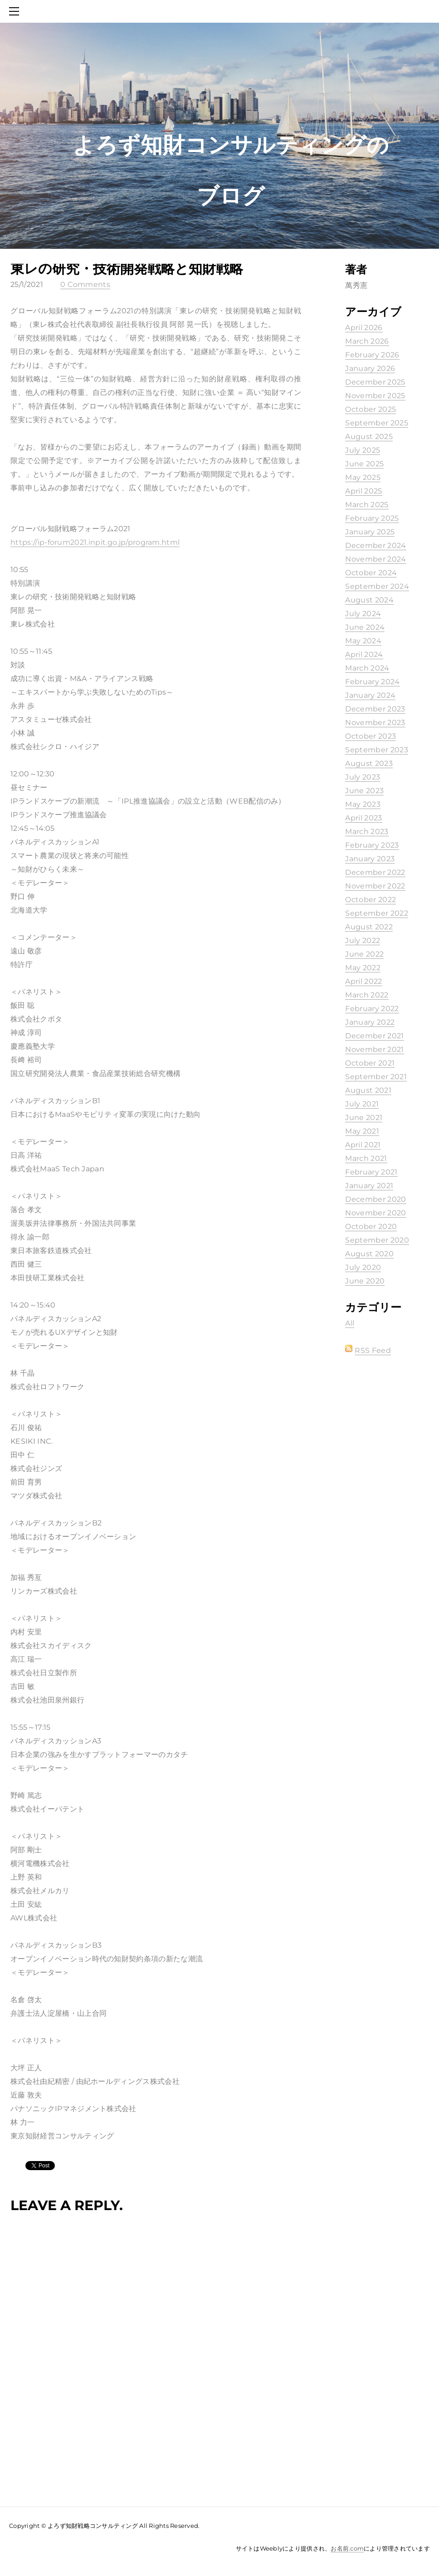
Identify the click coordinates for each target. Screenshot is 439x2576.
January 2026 (370, 368)
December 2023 (375, 709)
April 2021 (362, 1144)
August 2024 (369, 600)
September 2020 (377, 1240)
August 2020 (369, 1253)
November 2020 (375, 1213)
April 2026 (363, 327)
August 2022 (369, 927)
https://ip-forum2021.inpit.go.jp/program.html (95, 542)
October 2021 (370, 1063)
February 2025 (372, 518)
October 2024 (371, 572)
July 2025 (362, 450)
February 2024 (372, 681)
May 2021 (362, 1131)
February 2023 (372, 845)
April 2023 (363, 818)
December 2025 (375, 382)
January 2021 (369, 1185)
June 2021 (363, 1117)
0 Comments (85, 284)
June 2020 (365, 1281)
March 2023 (366, 831)
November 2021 (374, 1049)
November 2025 (375, 395)
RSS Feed (373, 1350)
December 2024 (375, 545)
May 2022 (362, 967)
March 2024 (367, 668)
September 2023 (376, 749)
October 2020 (371, 1226)
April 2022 (363, 981)
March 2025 (366, 504)
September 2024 (377, 586)
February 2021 (371, 1172)
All (349, 1323)
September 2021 (375, 1076)
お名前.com (347, 2548)
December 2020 (375, 1199)
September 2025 (376, 423)
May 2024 (363, 641)
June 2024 (365, 627)
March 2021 (366, 1158)
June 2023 (364, 790)
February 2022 (372, 1008)
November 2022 (375, 886)
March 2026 (367, 341)
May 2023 (362, 804)
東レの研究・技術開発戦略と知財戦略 (126, 268)
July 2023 (362, 777)
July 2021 (362, 1104)
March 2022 (366, 995)
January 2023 (370, 858)
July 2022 (362, 940)
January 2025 (370, 532)
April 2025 (363, 491)
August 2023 (369, 763)
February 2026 (372, 354)
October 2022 (370, 899)
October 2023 (370, 736)
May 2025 (362, 477)
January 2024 (370, 695)
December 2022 (375, 872)
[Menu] (16, 11)
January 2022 (370, 1022)
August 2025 (369, 436)
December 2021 (374, 1035)
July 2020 (363, 1267)
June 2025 (364, 463)
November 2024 (375, 559)
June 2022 (364, 954)
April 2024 (364, 654)
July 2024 (363, 613)
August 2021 (368, 1090)
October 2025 (370, 409)
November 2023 (375, 722)
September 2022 (376, 913)
